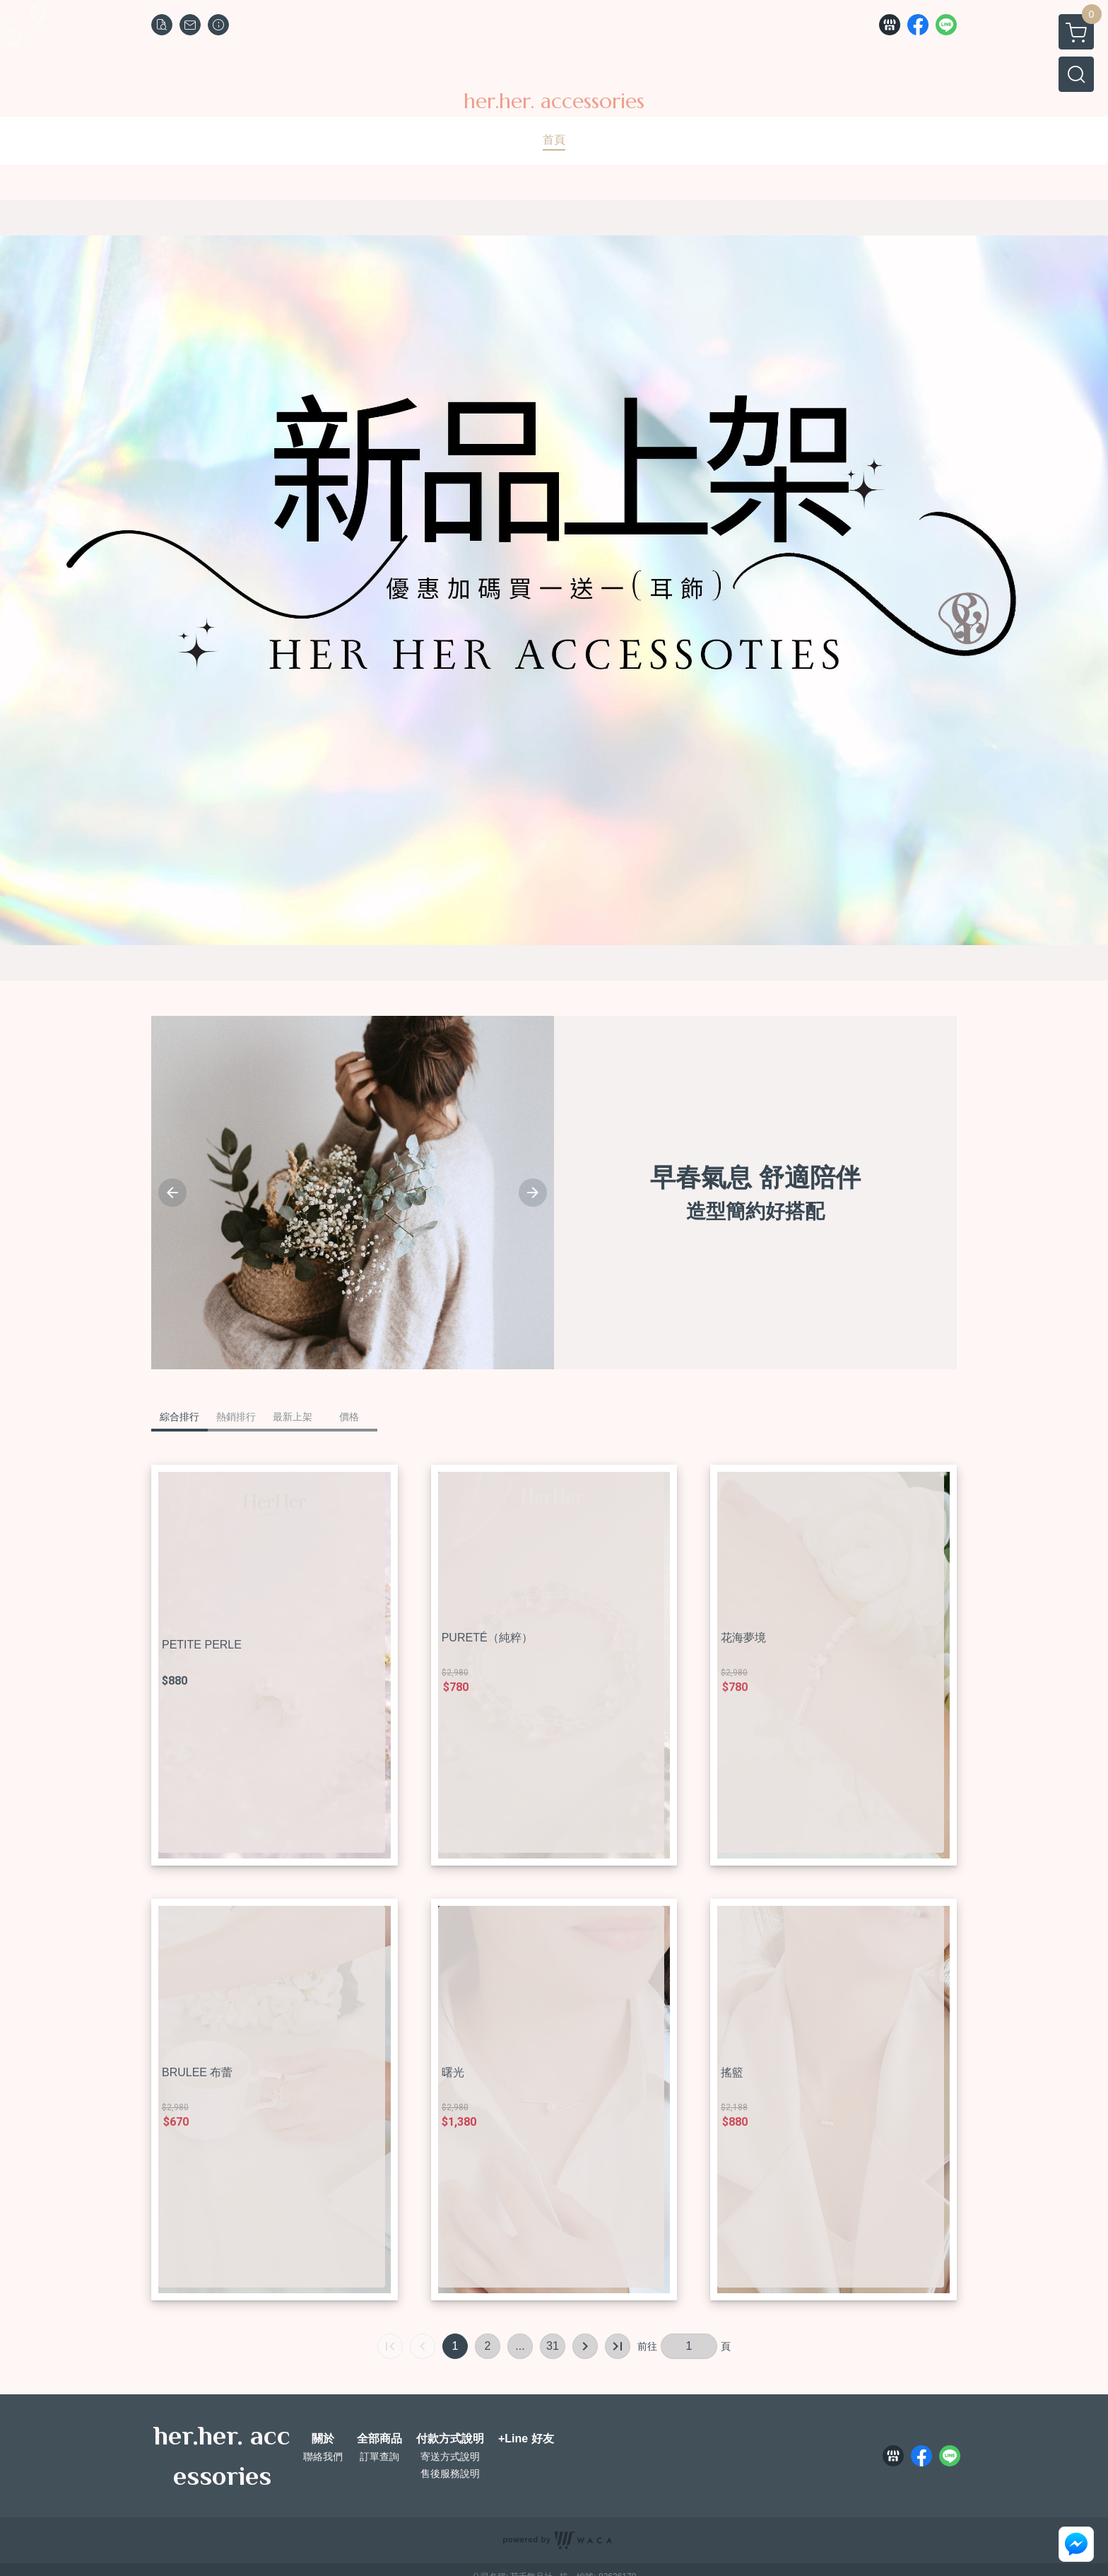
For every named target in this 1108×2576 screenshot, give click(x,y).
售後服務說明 (450, 2473)
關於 (323, 2439)
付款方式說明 (450, 2439)
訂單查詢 (379, 2456)
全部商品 (379, 2439)
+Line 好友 (526, 2439)
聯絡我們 (323, 2456)
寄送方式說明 (450, 2456)
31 (552, 2346)
